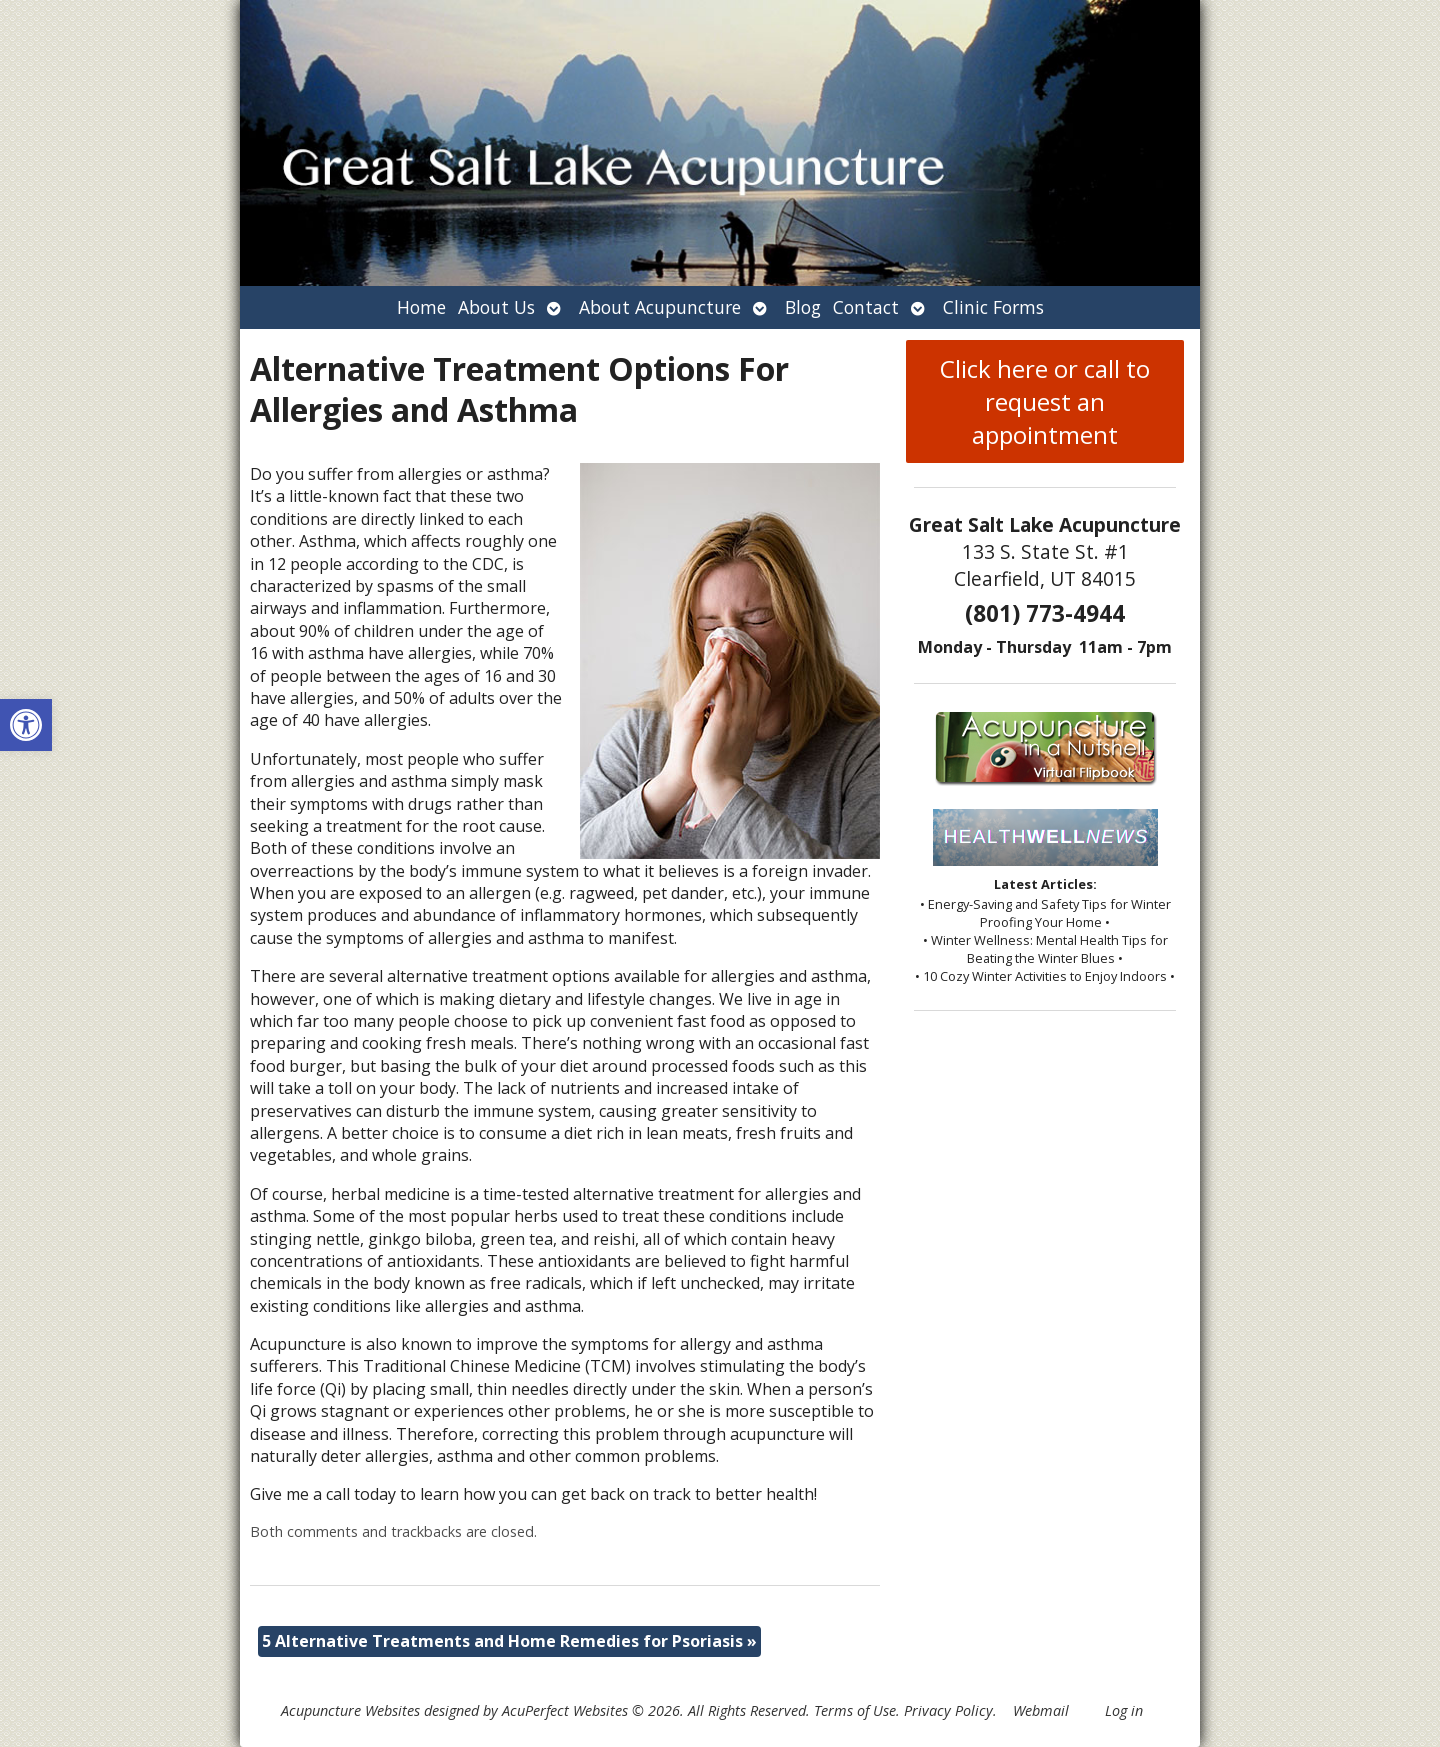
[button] (26, 725)
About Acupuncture (660, 307)
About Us (496, 307)
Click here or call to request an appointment (1045, 401)
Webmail (1041, 1710)
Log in (1124, 1710)
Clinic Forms (993, 307)
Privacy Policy (948, 1710)
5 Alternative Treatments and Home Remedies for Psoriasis (509, 1641)
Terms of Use (855, 1710)
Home (421, 307)
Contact (866, 307)
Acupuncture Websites (350, 1710)
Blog (803, 307)
